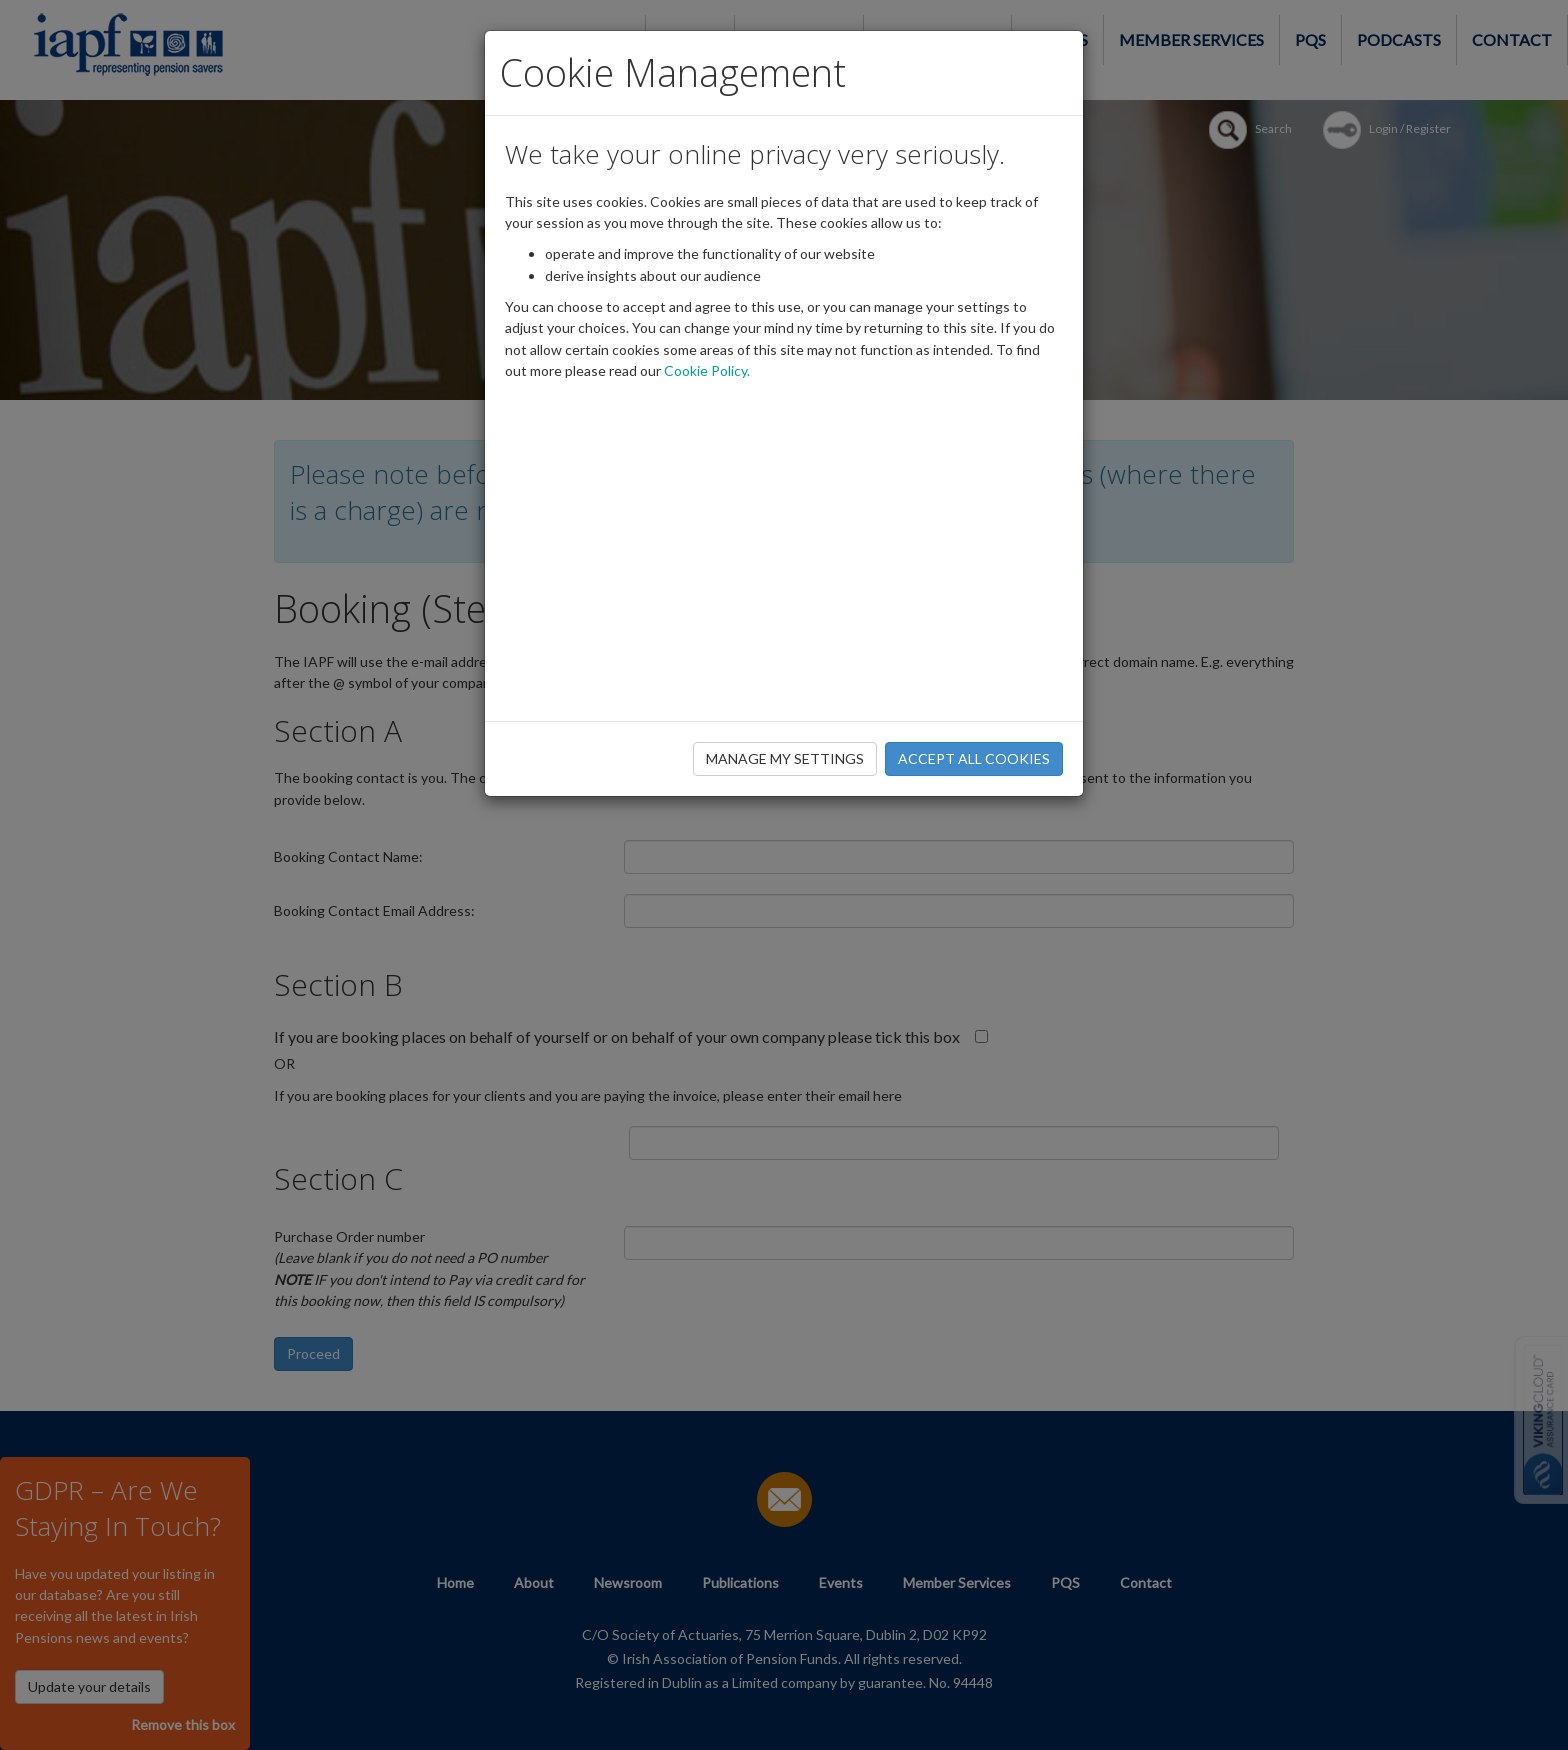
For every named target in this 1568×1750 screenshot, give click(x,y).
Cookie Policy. (707, 370)
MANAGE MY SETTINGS (785, 758)
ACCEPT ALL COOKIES (974, 758)
